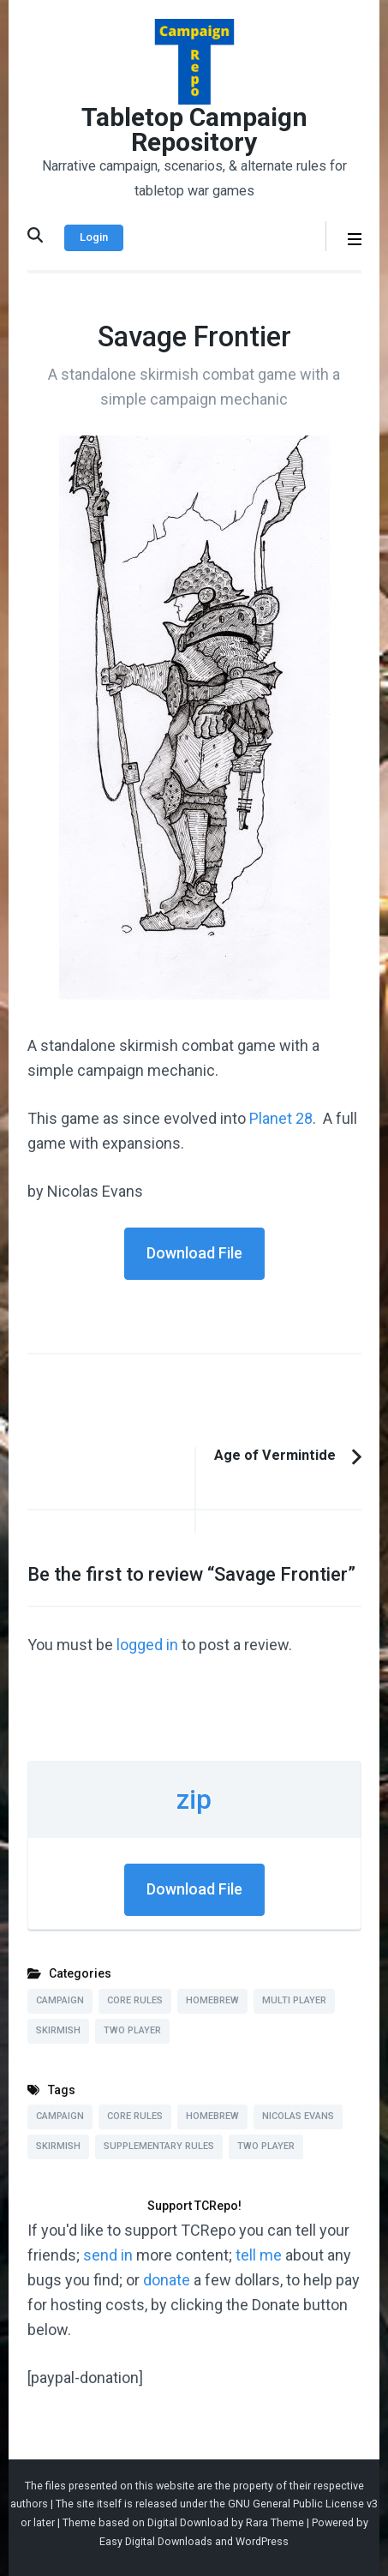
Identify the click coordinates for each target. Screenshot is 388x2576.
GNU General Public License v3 (303, 2503)
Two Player (132, 2030)
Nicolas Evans (298, 2116)
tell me (259, 2255)
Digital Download (188, 2522)
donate (166, 2280)
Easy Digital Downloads (155, 2541)
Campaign (60, 2000)
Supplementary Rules (159, 2146)
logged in (147, 1645)
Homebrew (212, 2000)
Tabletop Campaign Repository (194, 129)
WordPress (262, 2541)
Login (94, 237)
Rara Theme (275, 2522)
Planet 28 (281, 1118)
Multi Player (294, 2000)
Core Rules (135, 2000)
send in (108, 2255)
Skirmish (58, 2030)
